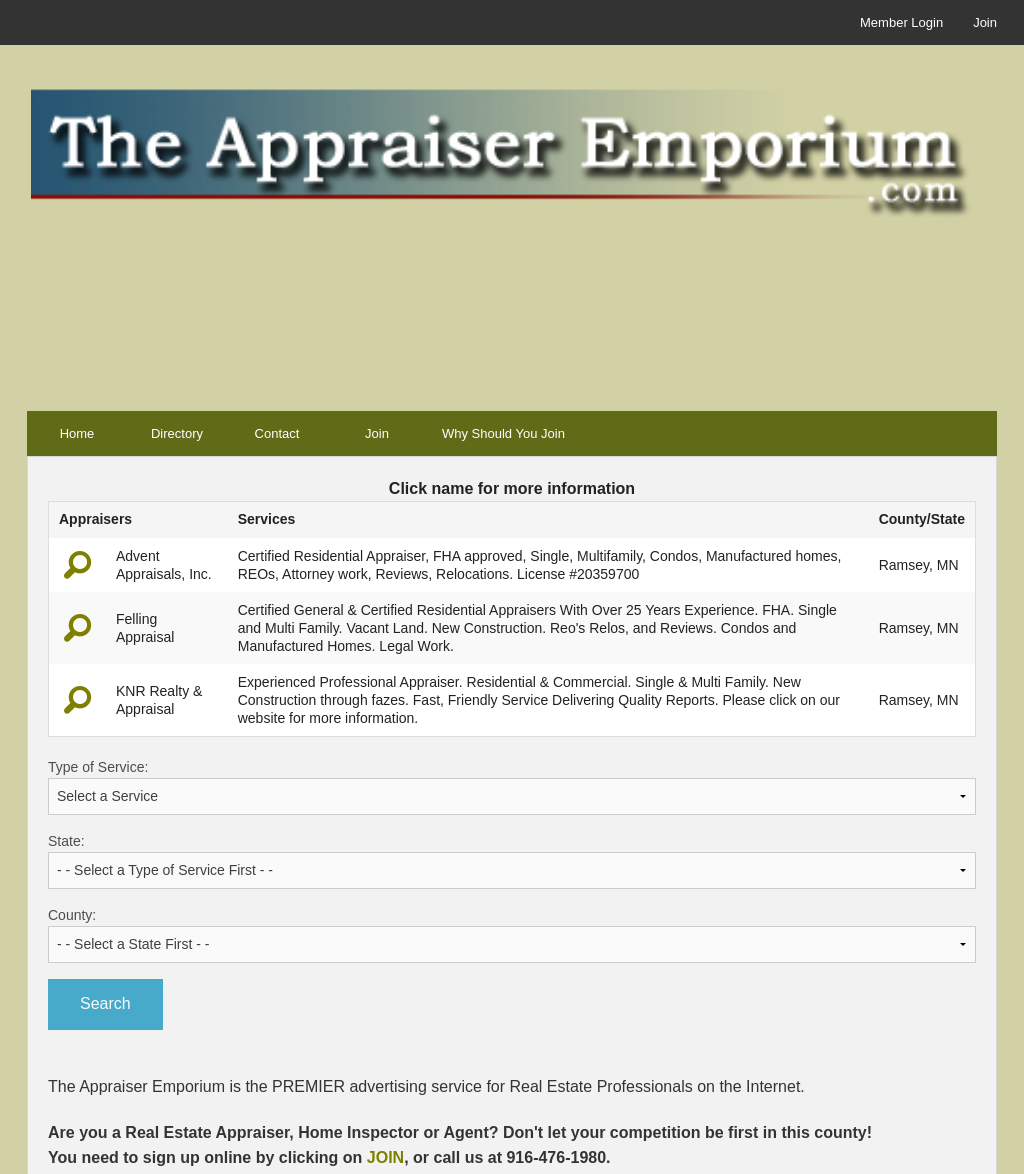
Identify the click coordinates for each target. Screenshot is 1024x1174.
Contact (277, 433)
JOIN (385, 1157)
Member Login (901, 22)
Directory (177, 433)
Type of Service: (512, 787)
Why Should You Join (503, 433)
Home (77, 433)
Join (985, 22)
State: (512, 861)
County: (512, 935)
